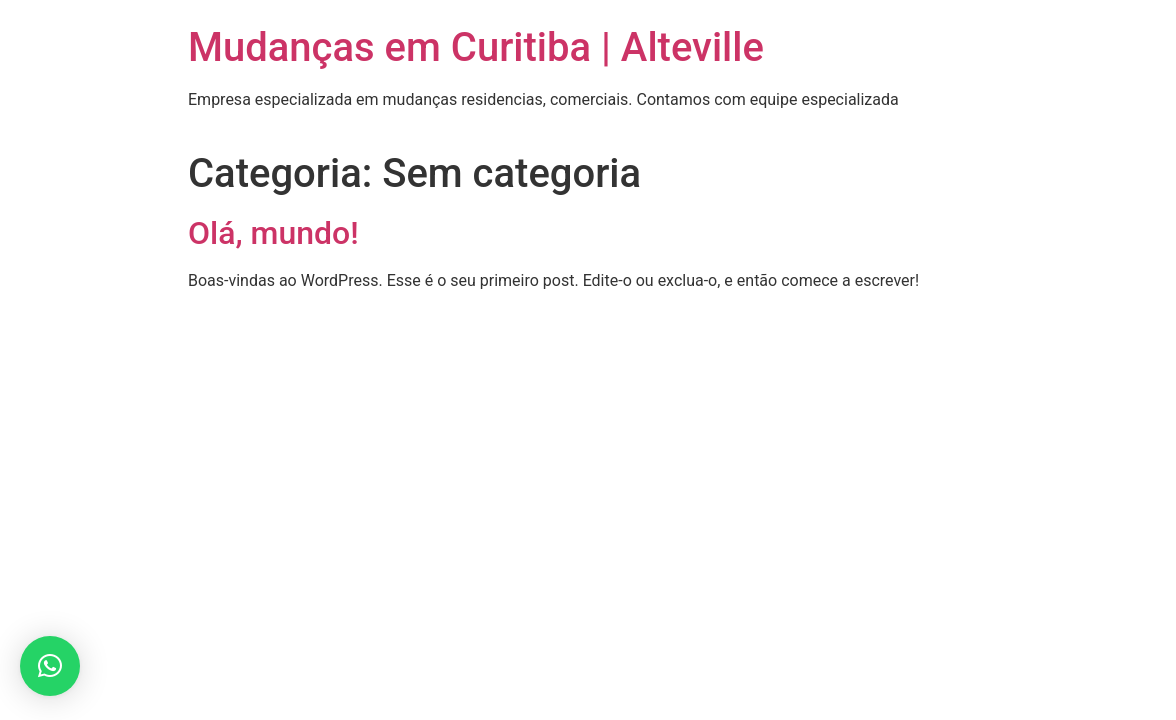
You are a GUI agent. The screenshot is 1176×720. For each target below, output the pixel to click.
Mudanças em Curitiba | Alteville (476, 47)
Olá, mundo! (273, 233)
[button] (50, 666)
